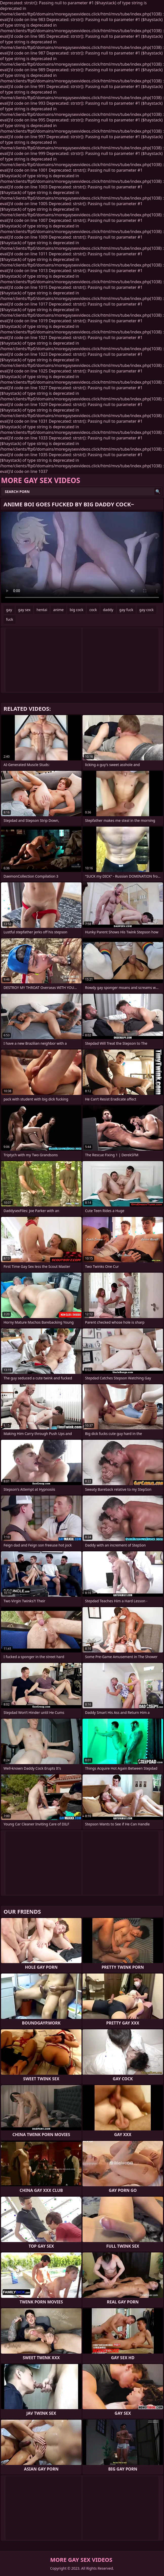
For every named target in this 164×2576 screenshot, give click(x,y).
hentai (42, 609)
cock (93, 609)
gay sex (24, 609)
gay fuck (126, 609)
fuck (9, 619)
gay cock (146, 609)
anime (58, 609)
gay (9, 609)
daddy (108, 609)
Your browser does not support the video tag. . (82, 557)
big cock (76, 609)
